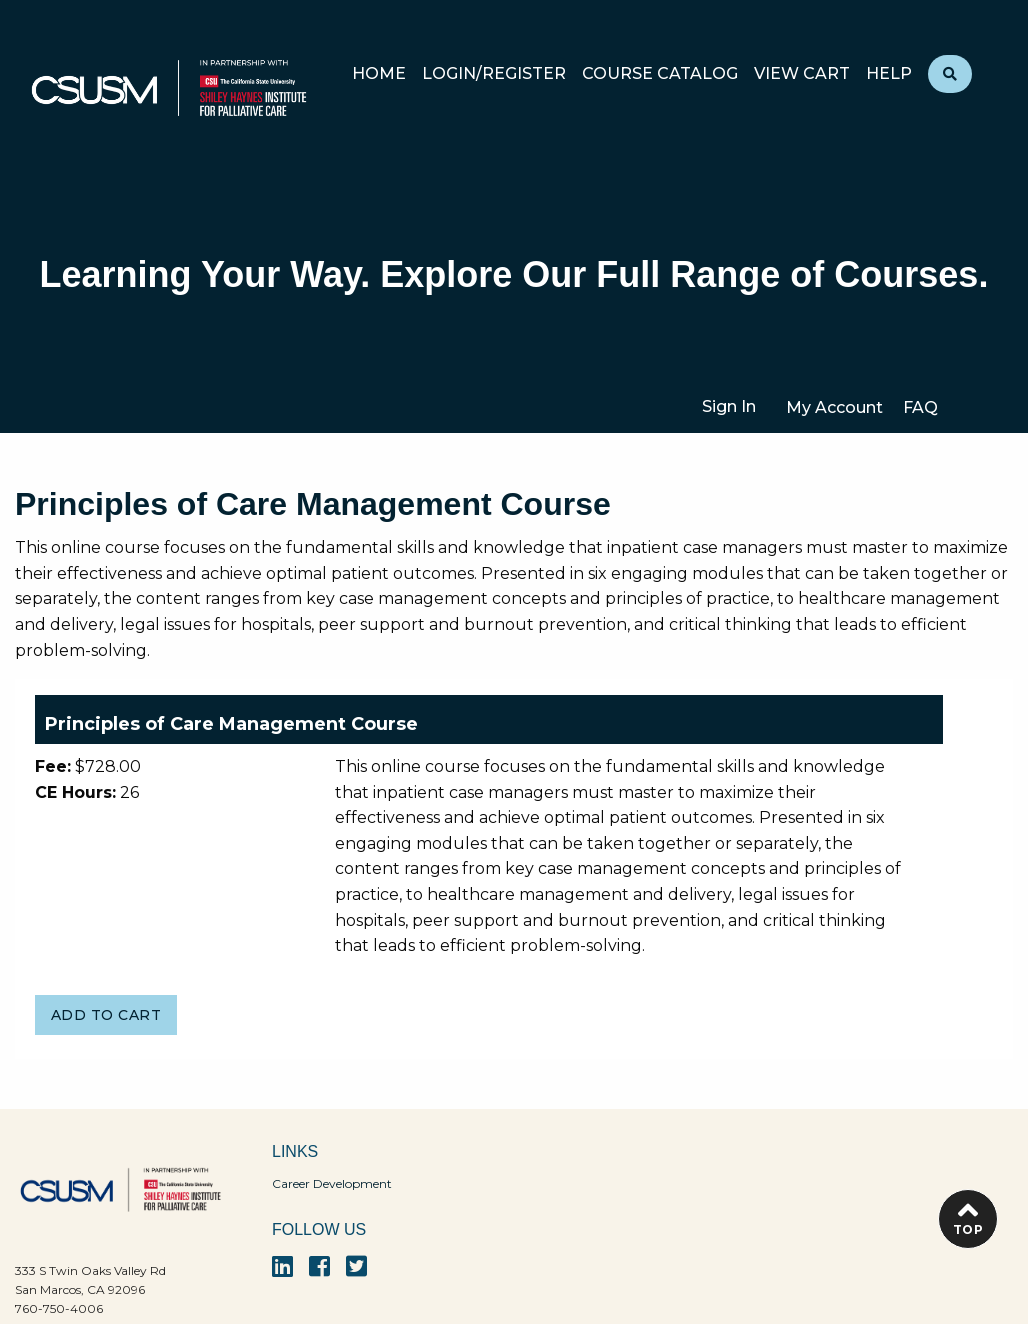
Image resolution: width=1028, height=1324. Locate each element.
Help (889, 74)
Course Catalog (660, 74)
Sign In (729, 406)
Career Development (332, 1183)
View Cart (802, 74)
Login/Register (494, 74)
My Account (834, 407)
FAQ (920, 407)
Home (379, 74)
